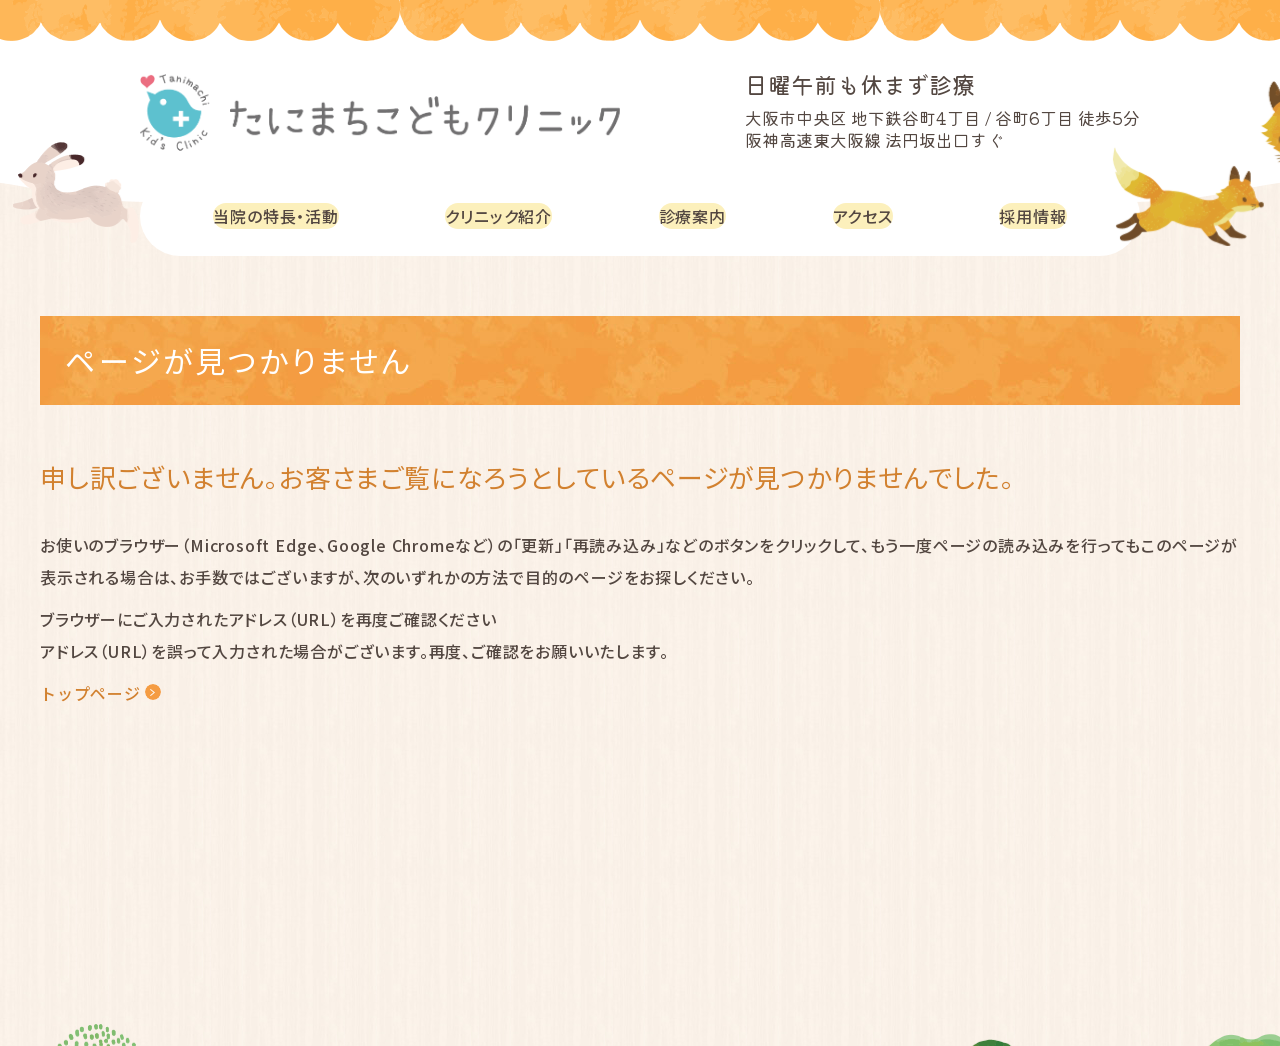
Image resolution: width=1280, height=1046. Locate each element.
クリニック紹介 (511, 215)
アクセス (869, 215)
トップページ (90, 693)
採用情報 (1035, 215)
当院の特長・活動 (280, 215)
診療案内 (703, 215)
